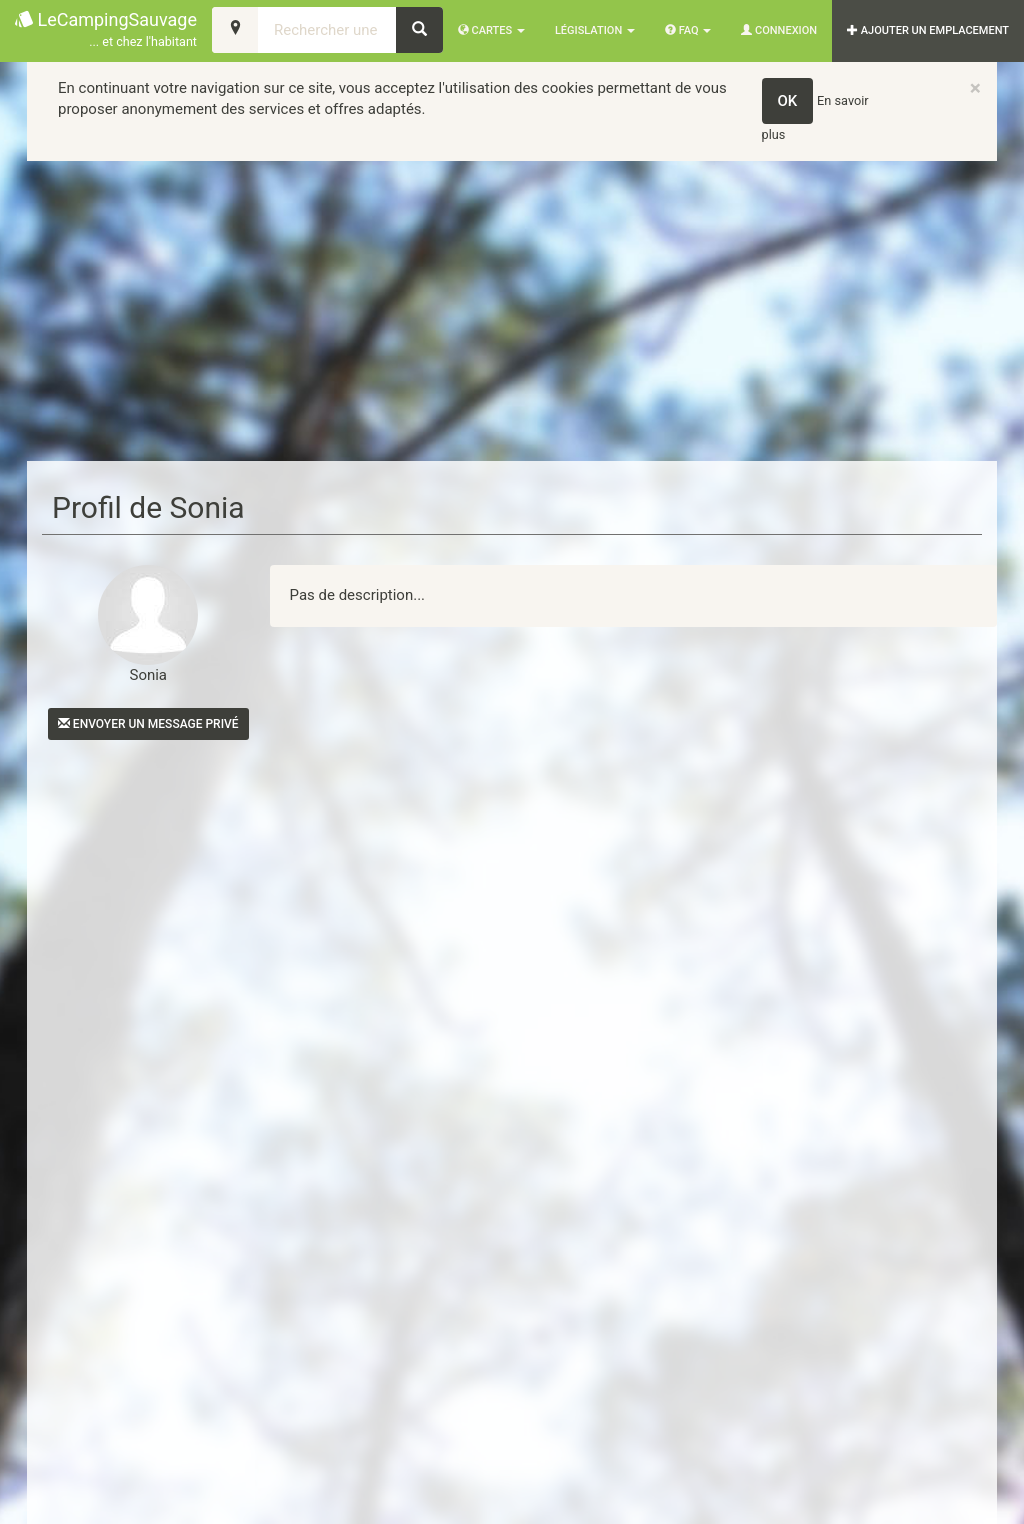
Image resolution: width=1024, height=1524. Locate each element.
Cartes (491, 30)
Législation (595, 30)
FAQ (688, 30)
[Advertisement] (512, 311)
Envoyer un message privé (148, 724)
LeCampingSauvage (106, 30)
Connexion (779, 30)
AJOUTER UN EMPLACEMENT (928, 30)
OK (788, 101)
